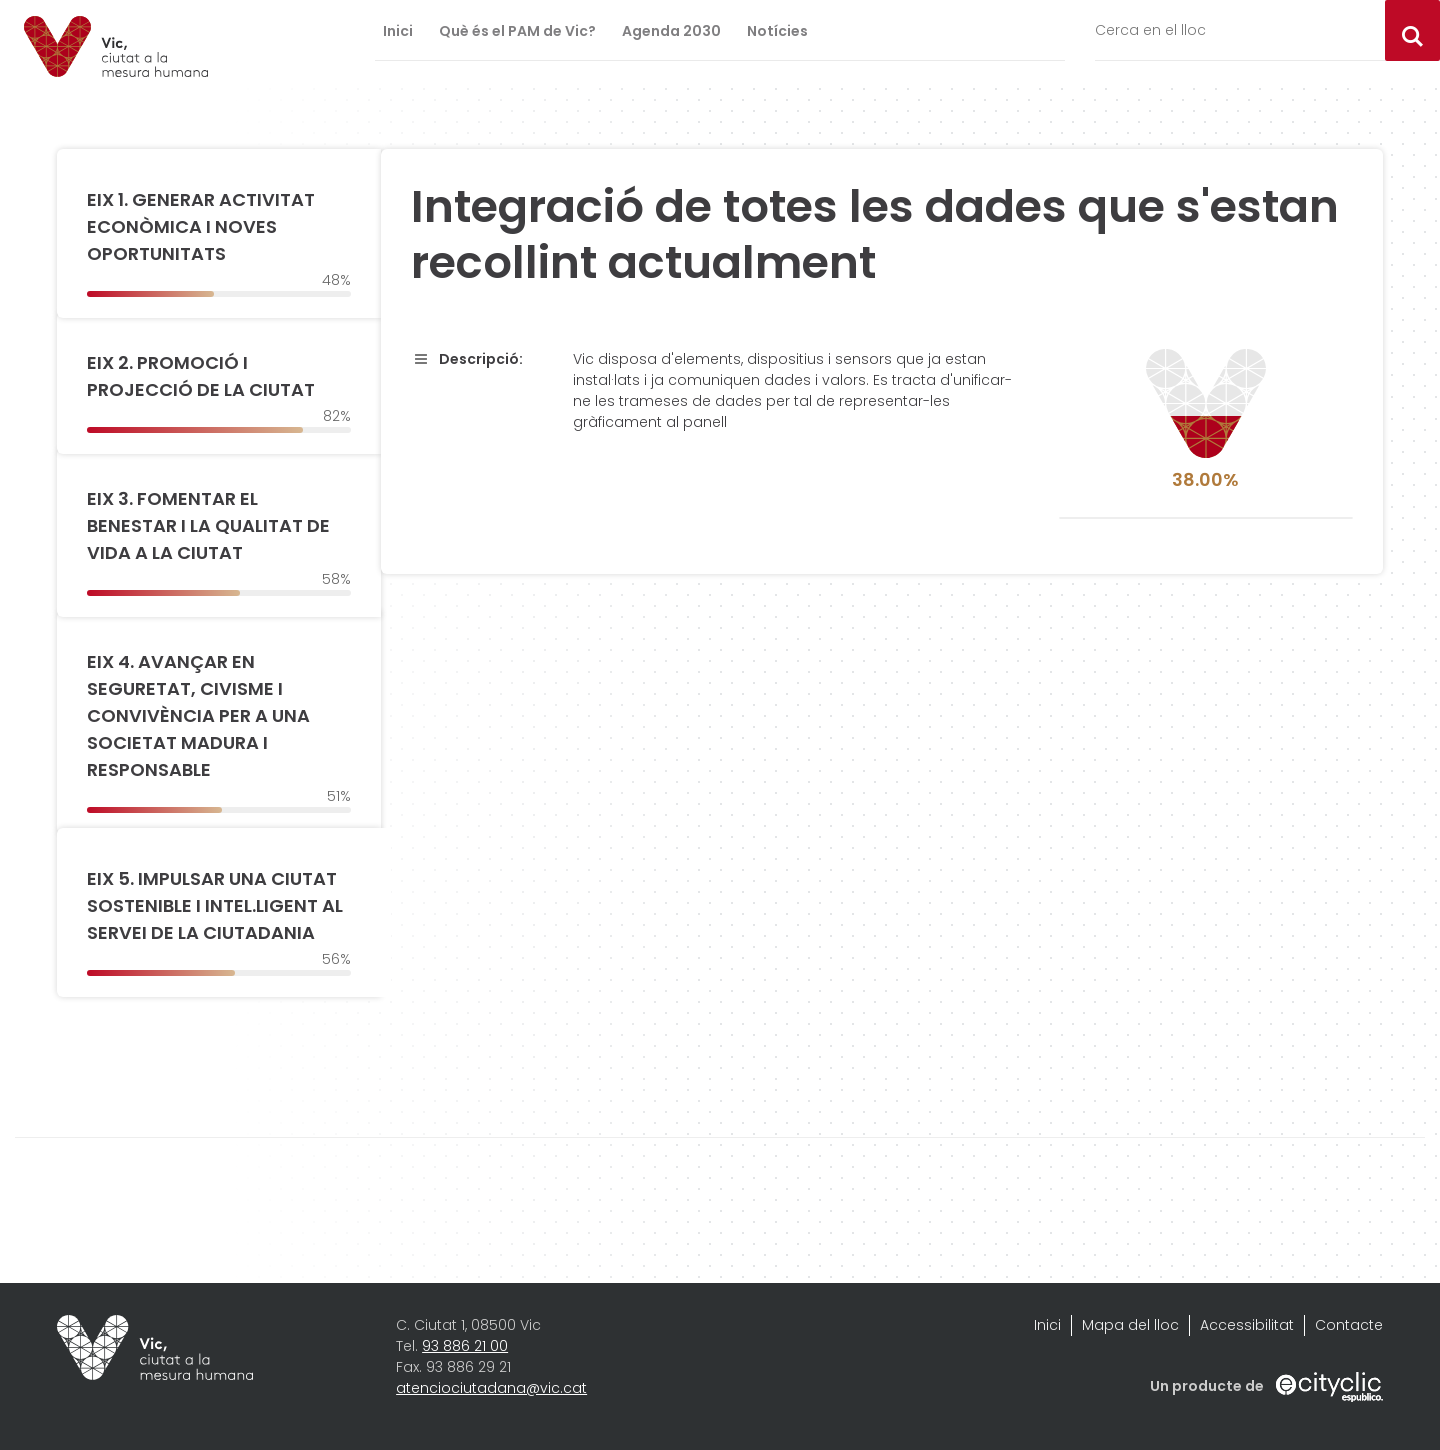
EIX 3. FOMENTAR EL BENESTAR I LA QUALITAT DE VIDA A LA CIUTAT (208, 525)
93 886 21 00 (465, 1346)
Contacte (1349, 1325)
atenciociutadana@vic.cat (491, 1388)
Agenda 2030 (671, 31)
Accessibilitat (1247, 1325)
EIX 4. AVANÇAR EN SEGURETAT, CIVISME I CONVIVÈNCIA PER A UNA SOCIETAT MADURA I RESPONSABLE (198, 715)
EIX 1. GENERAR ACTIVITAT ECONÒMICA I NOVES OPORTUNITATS (201, 226)
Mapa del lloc (1130, 1325)
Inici (398, 31)
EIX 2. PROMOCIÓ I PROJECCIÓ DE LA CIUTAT (201, 376)
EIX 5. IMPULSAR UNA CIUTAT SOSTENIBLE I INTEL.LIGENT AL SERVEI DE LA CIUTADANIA (215, 905)
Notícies (777, 31)
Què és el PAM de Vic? (517, 31)
